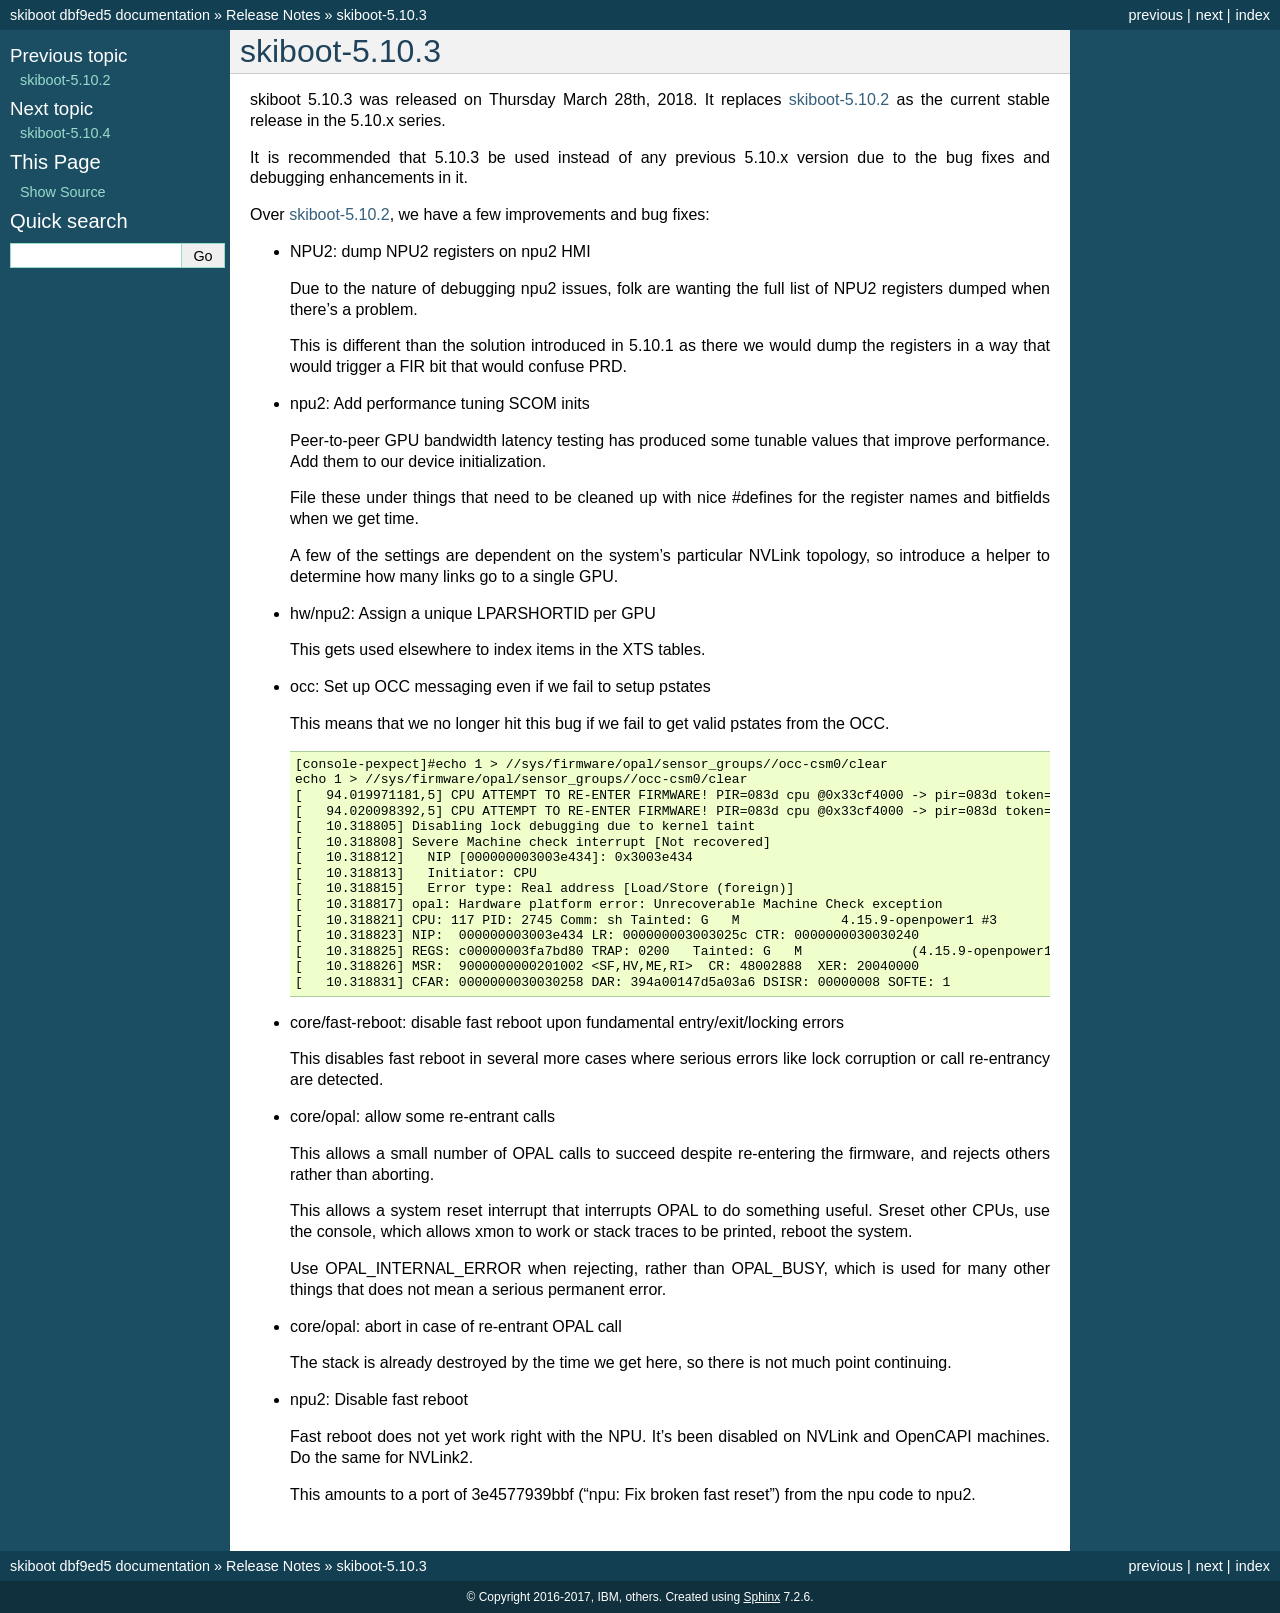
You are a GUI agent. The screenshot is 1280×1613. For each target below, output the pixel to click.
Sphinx (761, 1597)
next (1209, 15)
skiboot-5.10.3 (381, 15)
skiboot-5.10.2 (65, 80)
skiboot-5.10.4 (65, 133)
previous (1155, 15)
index (1253, 15)
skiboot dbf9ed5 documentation (110, 15)
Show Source (63, 192)
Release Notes (273, 15)
